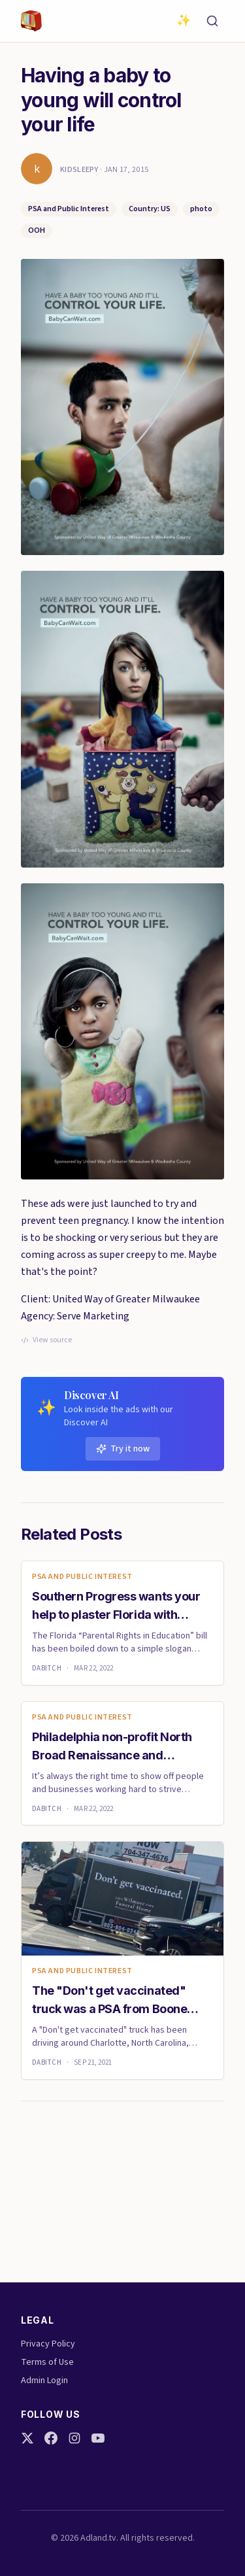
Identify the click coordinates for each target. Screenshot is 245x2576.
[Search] (212, 21)
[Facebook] (50, 2438)
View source (46, 1340)
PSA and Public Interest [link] (82, 1577)
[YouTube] (98, 2438)
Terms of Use (47, 2362)
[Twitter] (27, 2438)
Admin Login (44, 2380)
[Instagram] (74, 2438)
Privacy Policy (48, 2343)
